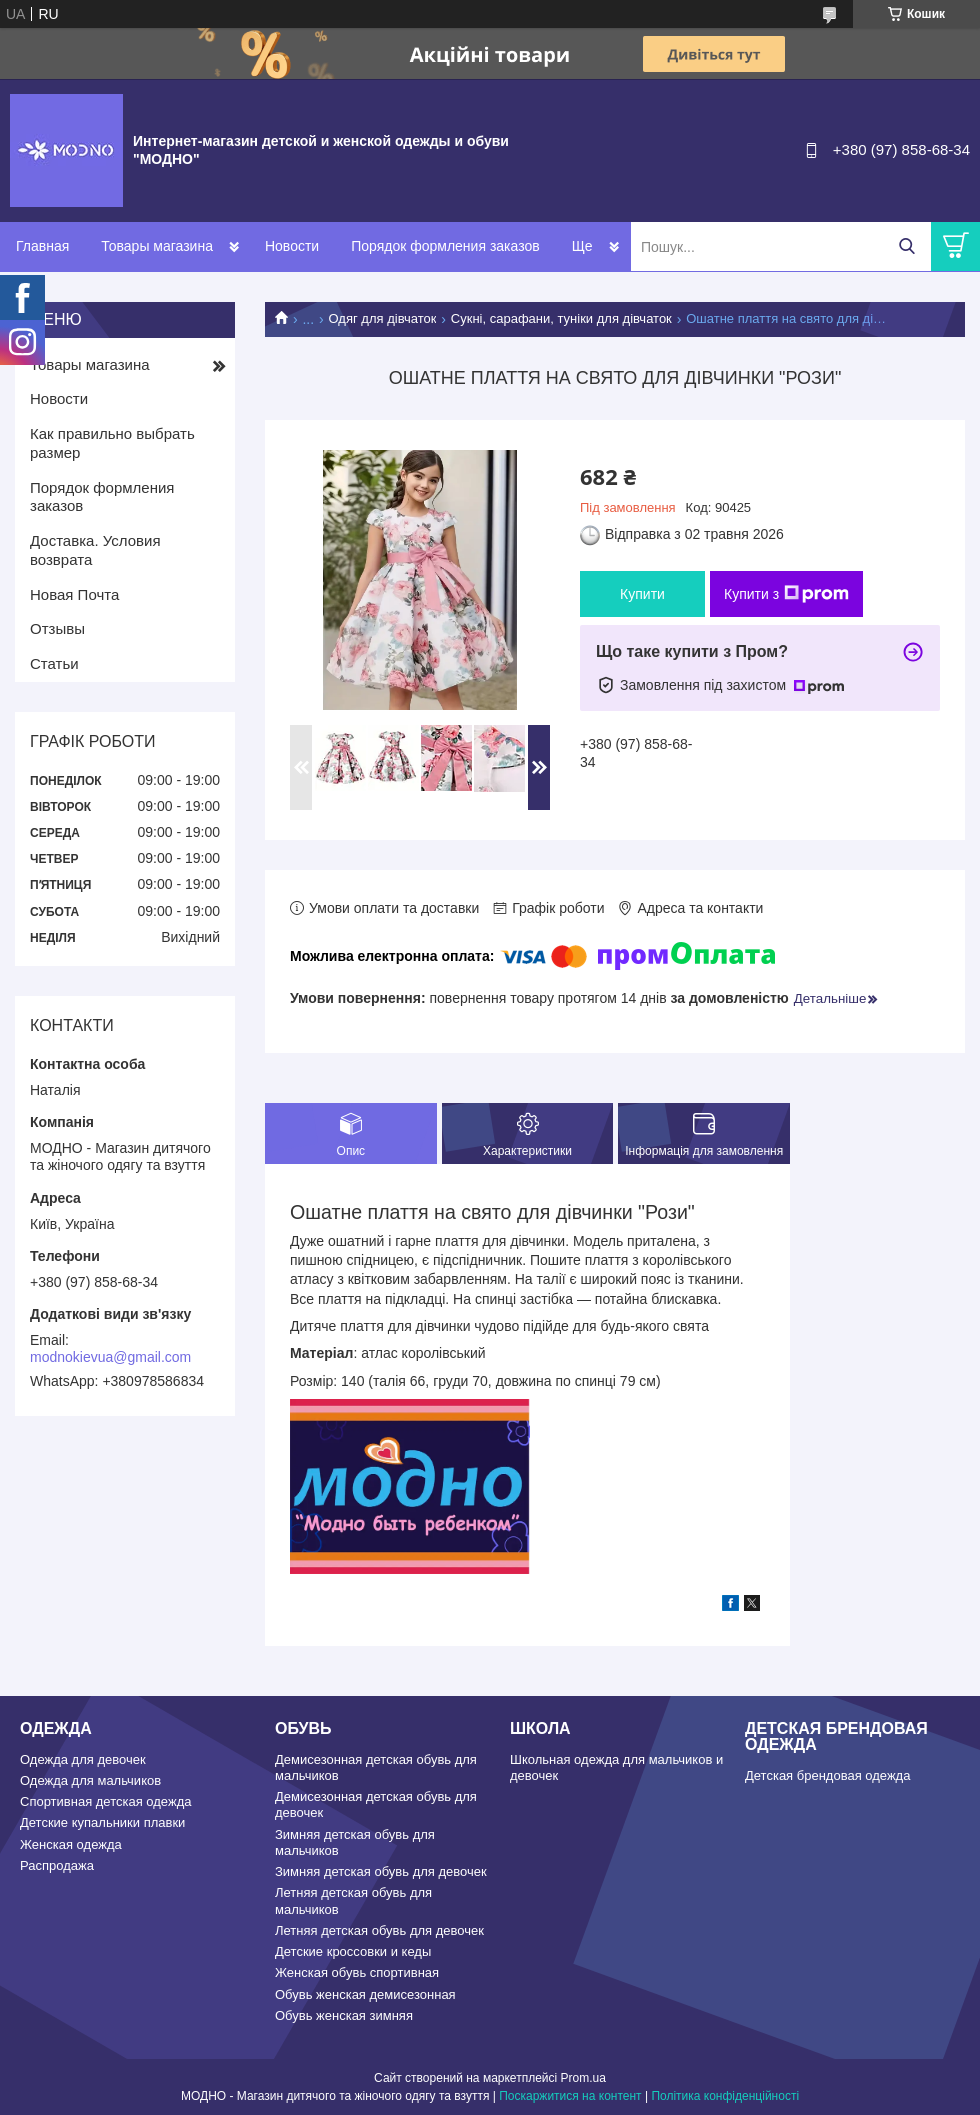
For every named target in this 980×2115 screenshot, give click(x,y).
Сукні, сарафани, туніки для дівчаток (561, 318)
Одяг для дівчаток (383, 318)
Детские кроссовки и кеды (353, 1951)
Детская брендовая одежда (827, 1775)
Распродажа (57, 1865)
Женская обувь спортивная (357, 1972)
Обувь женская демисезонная (365, 1994)
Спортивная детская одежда (105, 1801)
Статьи (54, 663)
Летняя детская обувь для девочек (379, 1930)
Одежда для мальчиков (90, 1780)
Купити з (786, 594)
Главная (42, 246)
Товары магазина (157, 246)
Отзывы (57, 628)
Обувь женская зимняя (344, 2015)
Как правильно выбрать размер (112, 443)
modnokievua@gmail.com (110, 1357)
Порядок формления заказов (445, 246)
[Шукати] (906, 246)
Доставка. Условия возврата (95, 550)
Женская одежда (71, 1844)
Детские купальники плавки (102, 1822)
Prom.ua (583, 2078)
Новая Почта (74, 594)
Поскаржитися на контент (570, 2096)
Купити (642, 594)
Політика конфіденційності (725, 2096)
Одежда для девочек (83, 1759)
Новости (292, 246)
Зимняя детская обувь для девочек (381, 1871)
